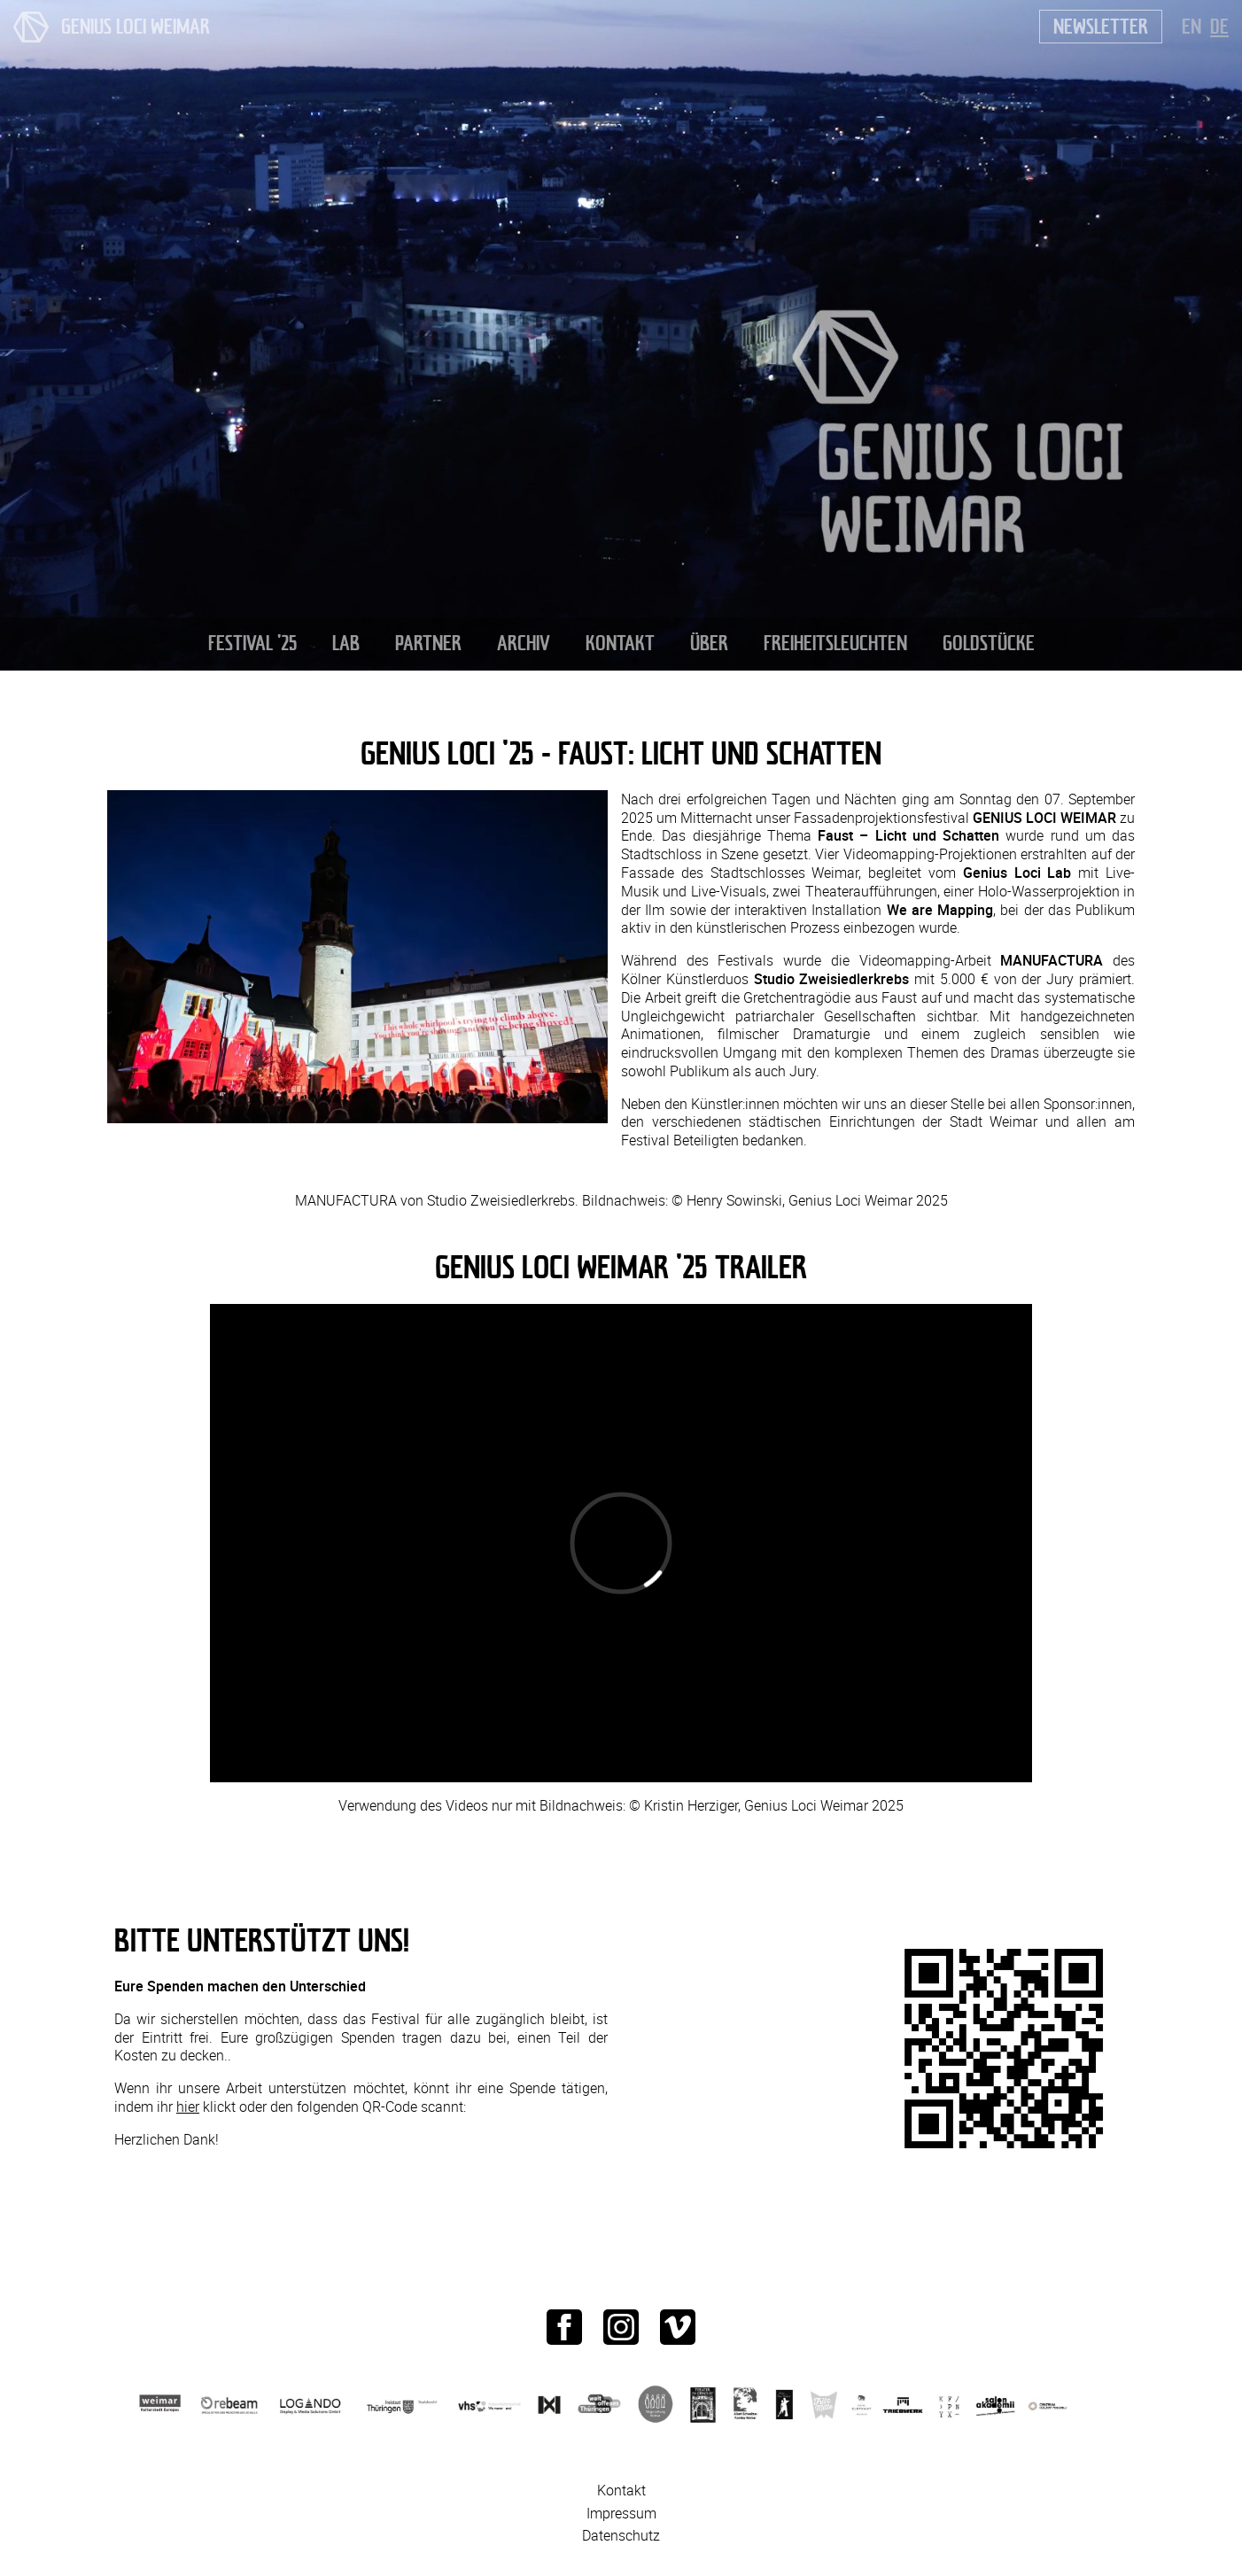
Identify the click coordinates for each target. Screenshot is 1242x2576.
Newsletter (1100, 26)
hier (187, 2106)
